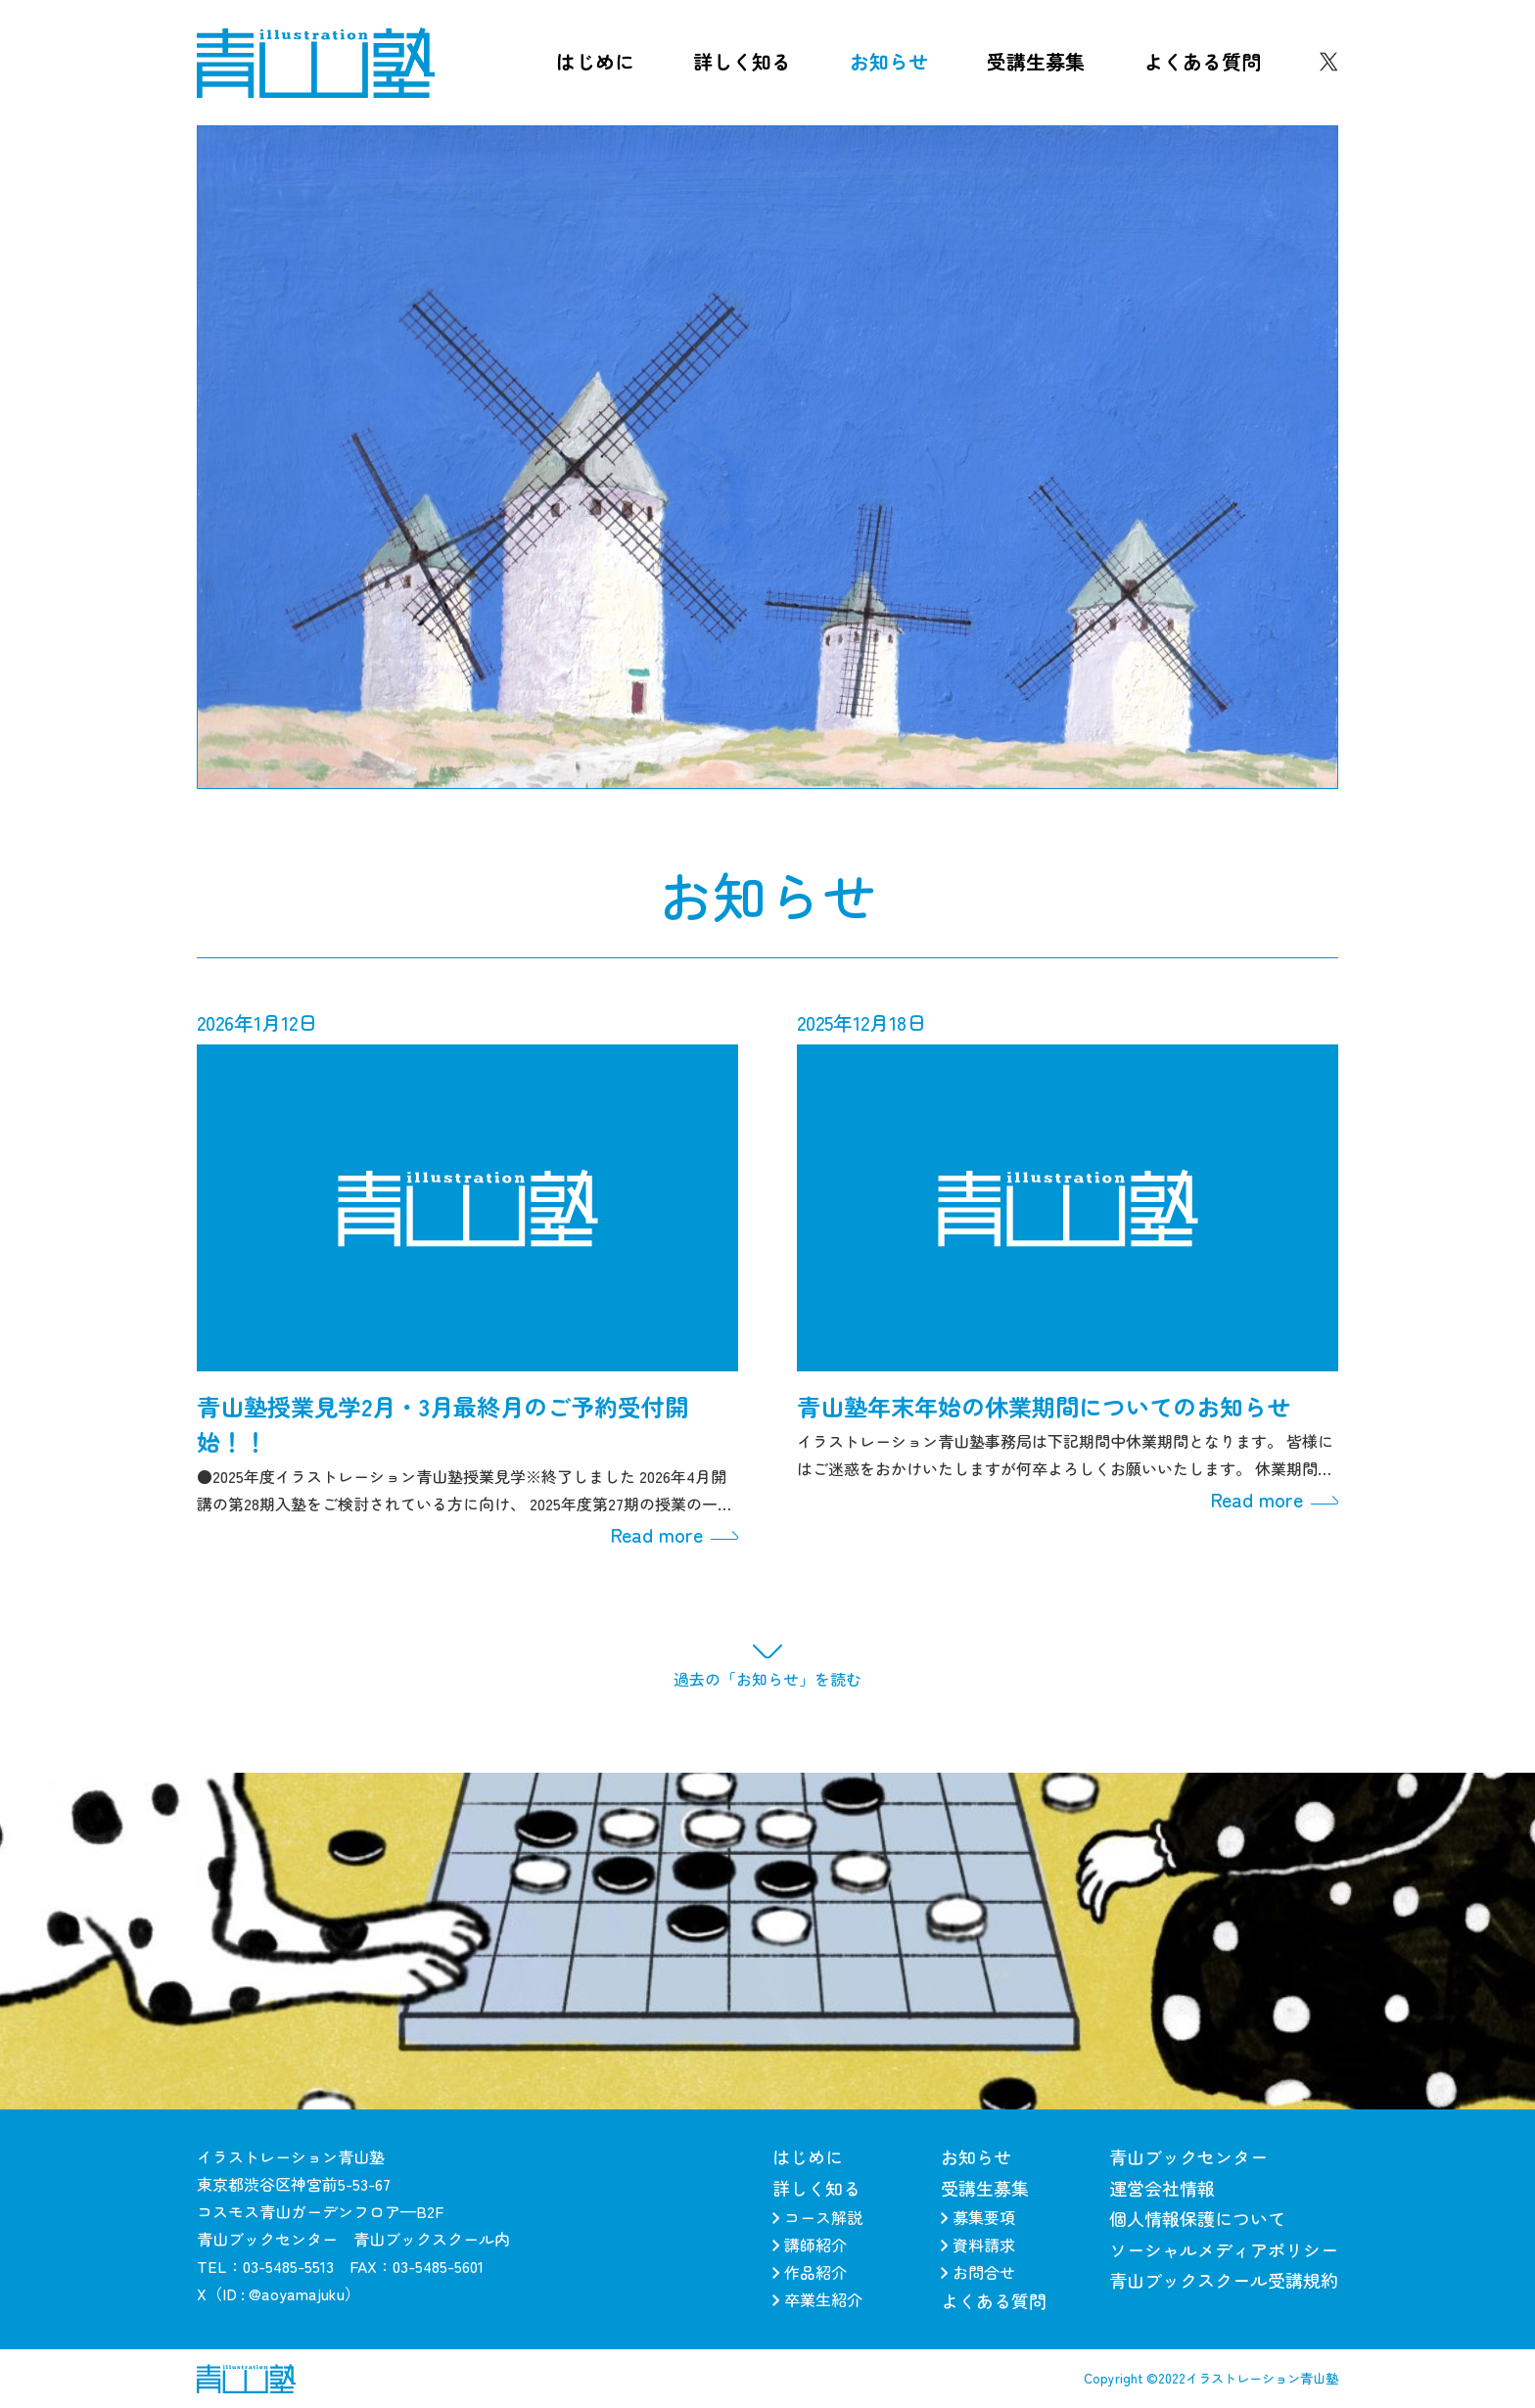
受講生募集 (1036, 61)
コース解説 (817, 2217)
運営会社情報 (1162, 2187)
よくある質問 (1202, 61)
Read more (674, 1535)
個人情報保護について (1197, 2218)
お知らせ (889, 61)
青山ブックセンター (1188, 2156)
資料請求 (978, 2244)
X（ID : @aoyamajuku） (278, 2293)
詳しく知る (742, 61)
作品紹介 (809, 2272)
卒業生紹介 (817, 2299)
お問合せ (978, 2272)
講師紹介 (809, 2244)
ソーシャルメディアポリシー (1223, 2249)
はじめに (595, 61)
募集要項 (978, 2217)
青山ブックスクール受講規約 (1223, 2279)
